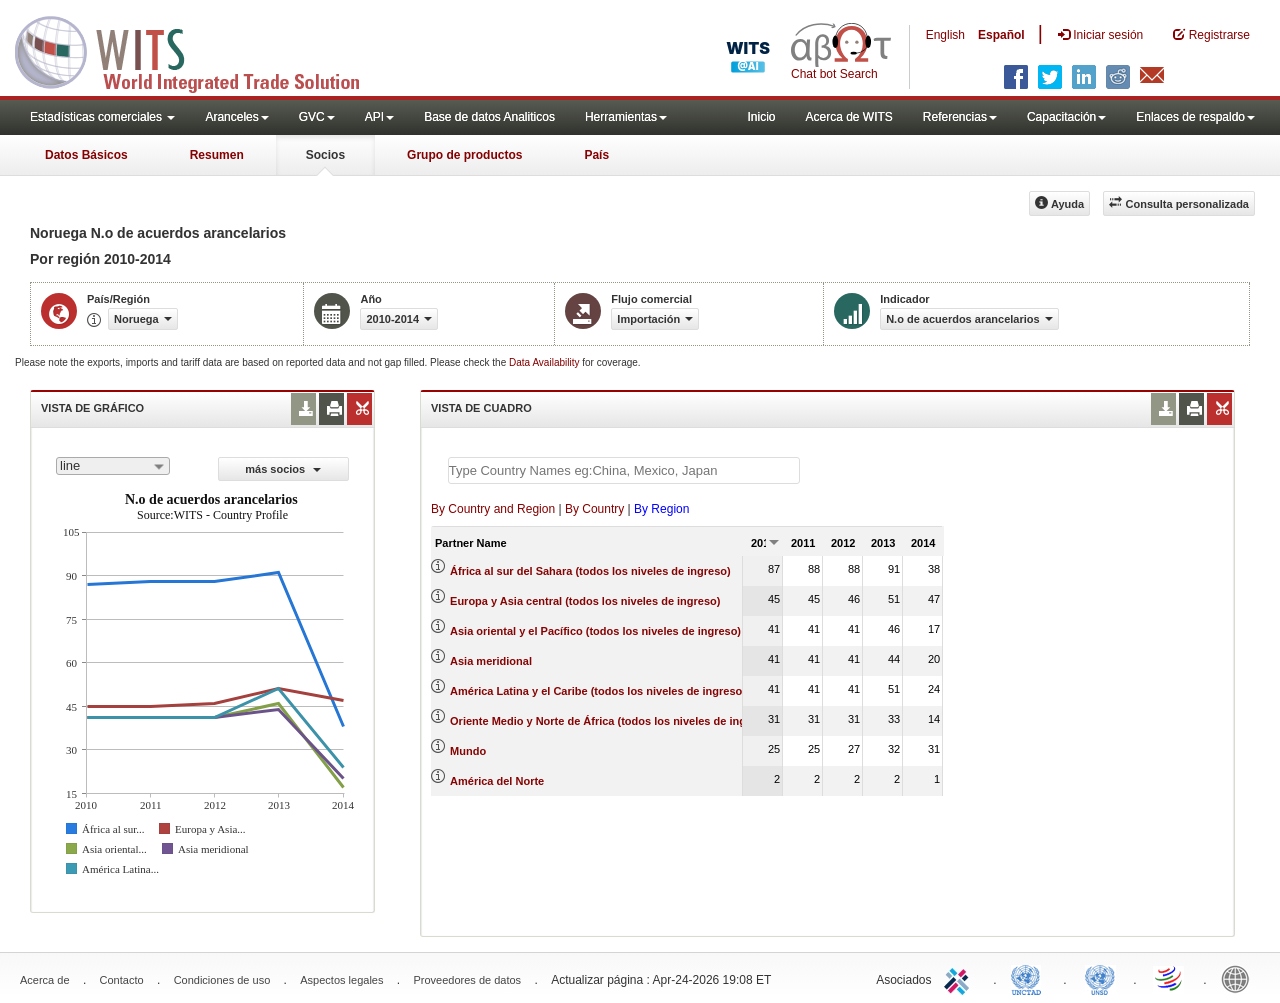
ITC (960, 978)
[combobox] (113, 466)
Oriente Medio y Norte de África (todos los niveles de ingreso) (611, 721)
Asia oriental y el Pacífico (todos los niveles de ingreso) (595, 631)
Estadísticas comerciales (102, 117)
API (379, 117)
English (945, 35)
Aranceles (236, 117)
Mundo (468, 751)
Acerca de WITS (848, 117)
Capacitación (1066, 117)
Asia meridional (491, 661)
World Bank (1240, 978)
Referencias (960, 117)
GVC (317, 117)
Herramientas (626, 117)
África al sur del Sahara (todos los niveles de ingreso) (590, 571)
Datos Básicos (86, 155)
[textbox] (624, 470)
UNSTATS (1100, 978)
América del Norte (497, 781)
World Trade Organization (1170, 978)
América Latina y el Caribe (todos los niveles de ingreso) (598, 691)
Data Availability (545, 362)
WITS (200, 50)
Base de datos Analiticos (489, 117)
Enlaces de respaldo (1195, 117)
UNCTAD (1030, 978)
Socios (325, 155)
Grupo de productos (464, 155)
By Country (594, 509)
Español (1001, 35)
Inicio (761, 117)
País (596, 155)
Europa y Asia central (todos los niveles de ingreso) (585, 601)
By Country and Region (493, 509)
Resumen (217, 155)
